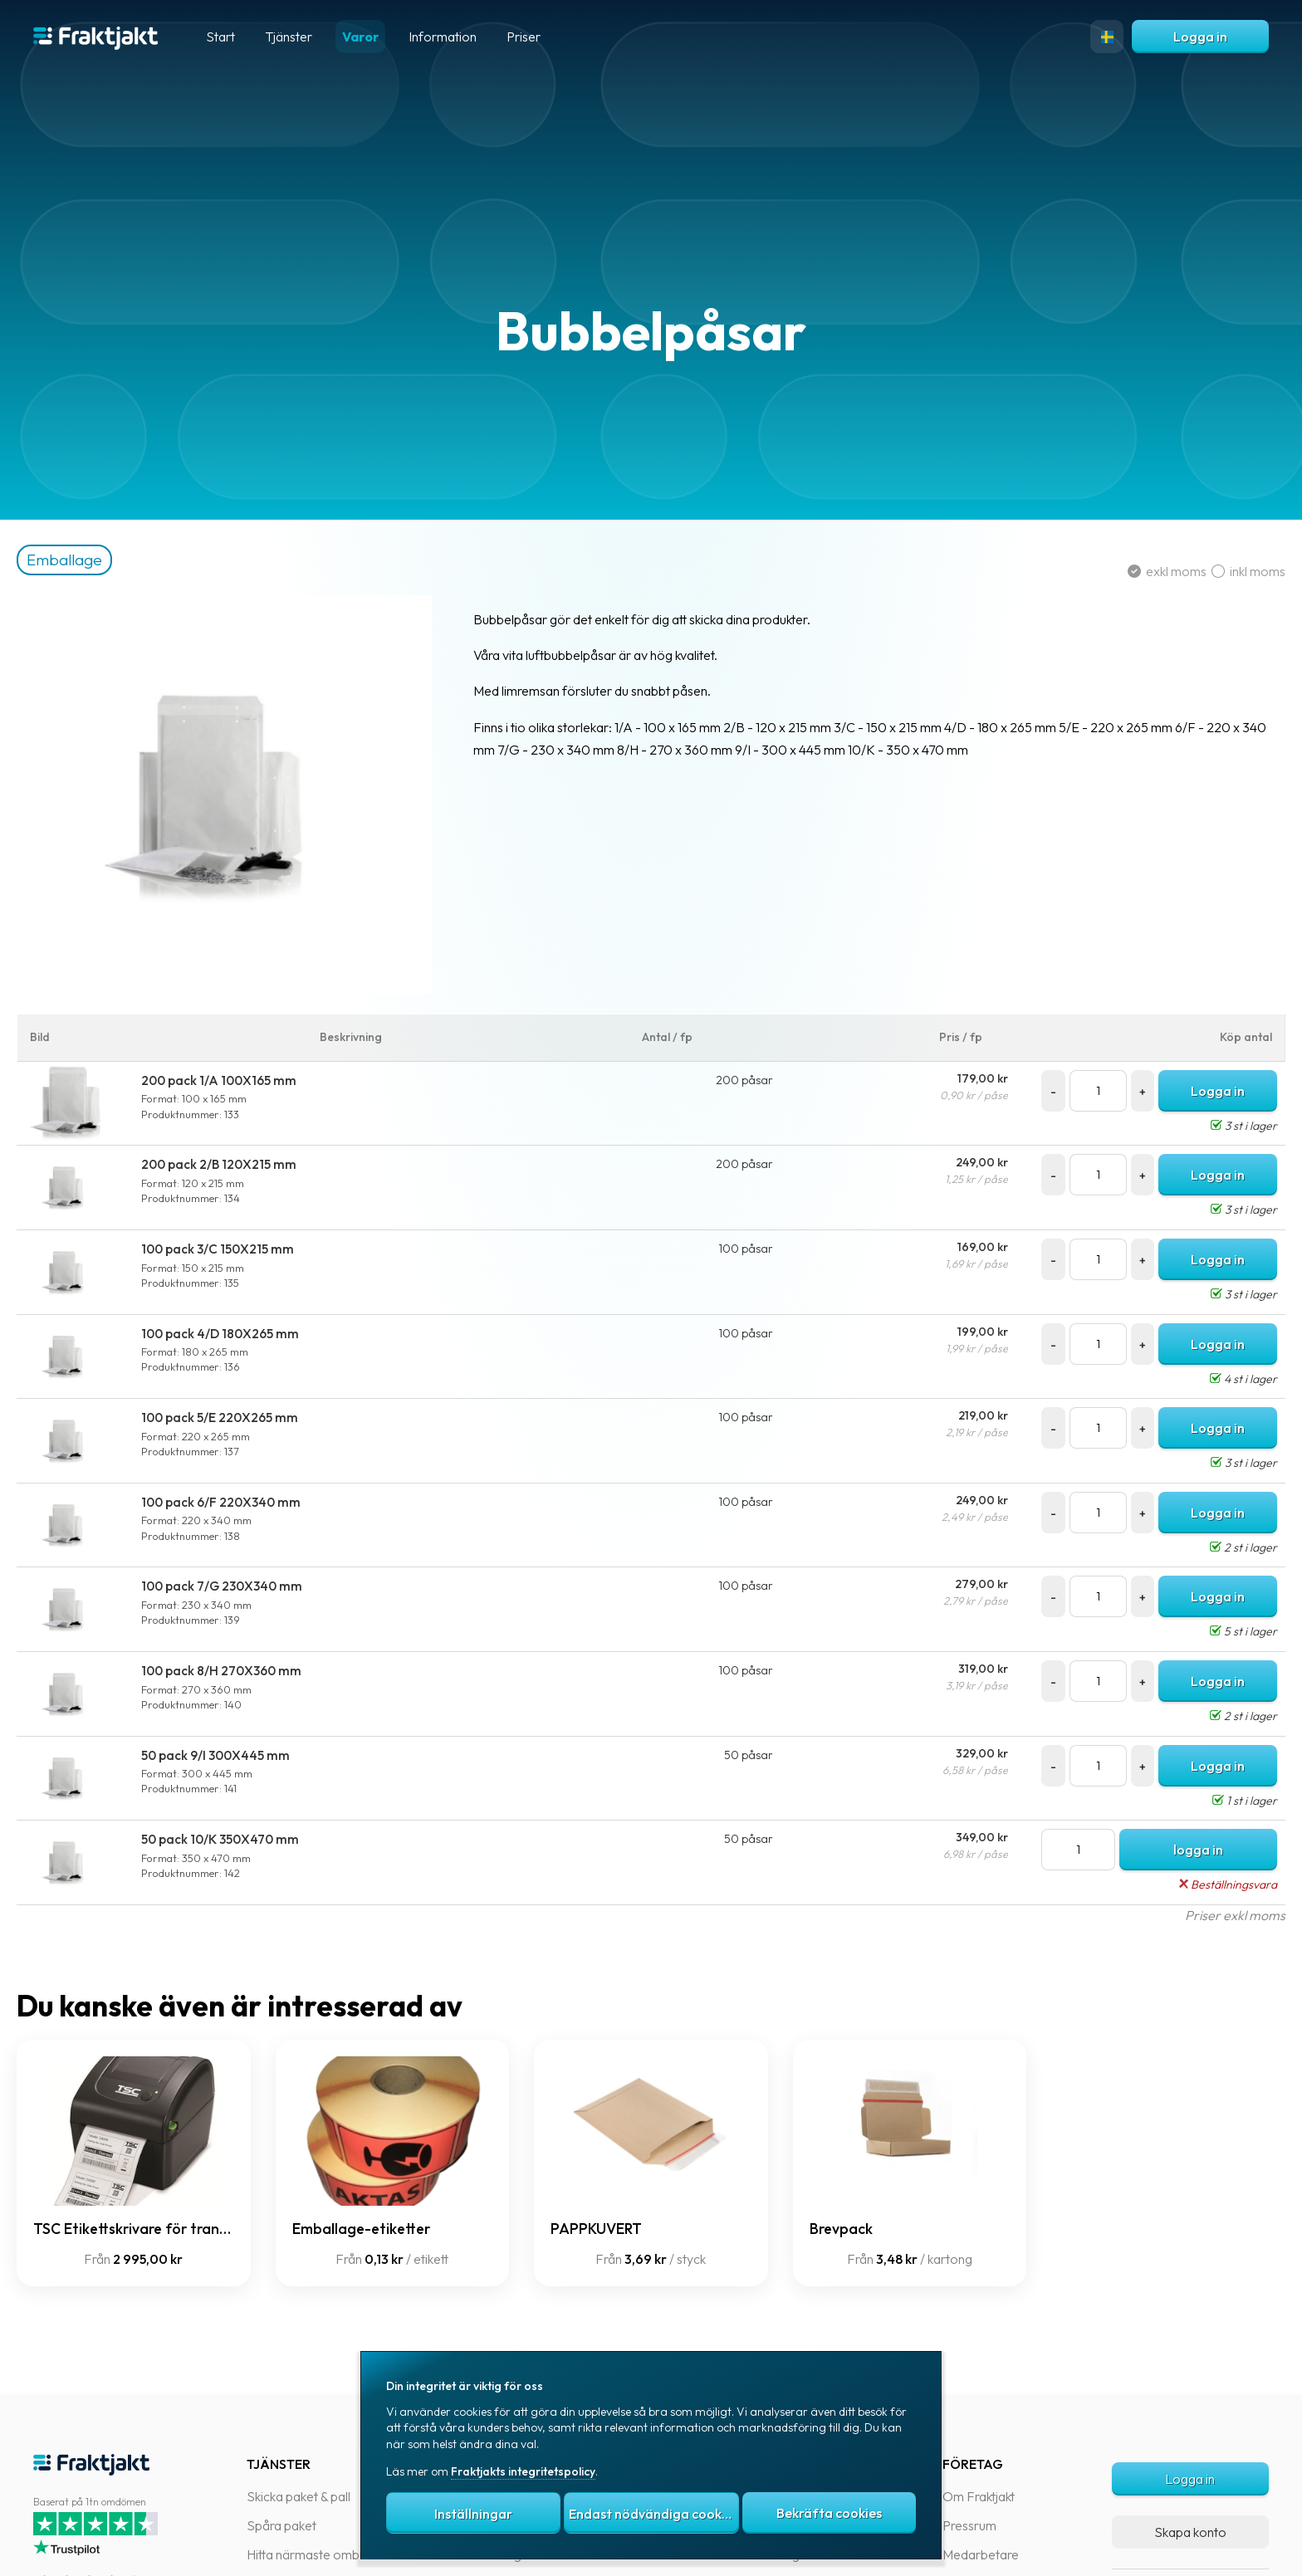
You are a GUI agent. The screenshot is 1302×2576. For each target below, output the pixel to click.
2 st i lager (1226, 1547)
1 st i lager (1228, 1800)
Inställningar (473, 2513)
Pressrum (969, 2525)
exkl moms (1153, 571)
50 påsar (751, 1754)
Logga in (1200, 36)
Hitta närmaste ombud (310, 2554)
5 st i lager (1226, 1631)
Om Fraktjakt (978, 2496)
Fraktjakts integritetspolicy (523, 2471)
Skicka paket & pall (298, 2496)
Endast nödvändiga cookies (653, 2513)
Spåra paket (281, 2525)
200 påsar (747, 1080)
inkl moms (1232, 571)
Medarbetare (980, 2554)
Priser (524, 36)
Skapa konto (1190, 2532)
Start (220, 36)
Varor (360, 36)
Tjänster (288, 36)
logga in (1185, 1849)
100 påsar (749, 1248)
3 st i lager (1227, 1125)
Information (443, 36)
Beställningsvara (1211, 1884)
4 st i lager (1226, 1378)
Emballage (97, 559)
